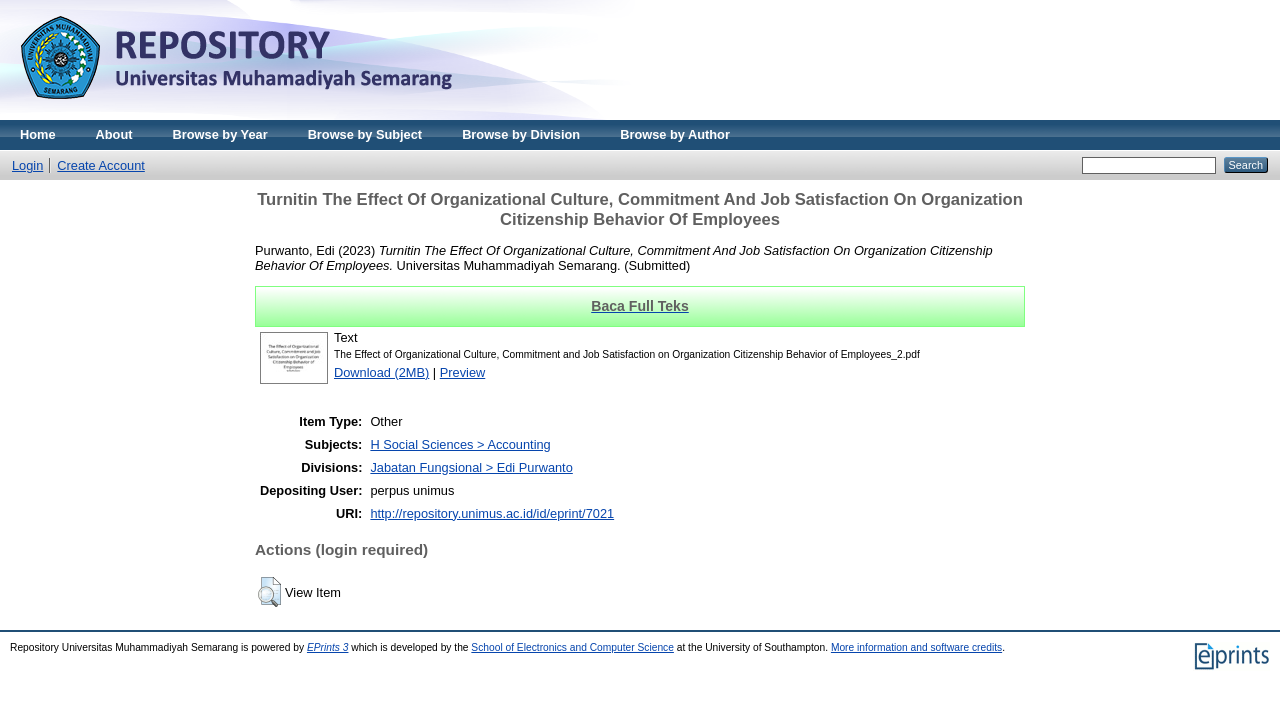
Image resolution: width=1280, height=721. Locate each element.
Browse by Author (675, 134)
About (114, 134)
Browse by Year (220, 134)
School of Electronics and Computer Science (572, 647)
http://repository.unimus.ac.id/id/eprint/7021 (492, 513)
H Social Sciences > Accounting (460, 444)
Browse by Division (521, 134)
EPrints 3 (328, 647)
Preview (463, 372)
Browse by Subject (365, 134)
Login (27, 165)
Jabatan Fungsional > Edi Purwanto (471, 467)
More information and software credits (916, 647)
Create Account (101, 165)
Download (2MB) (381, 372)
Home (38, 134)
